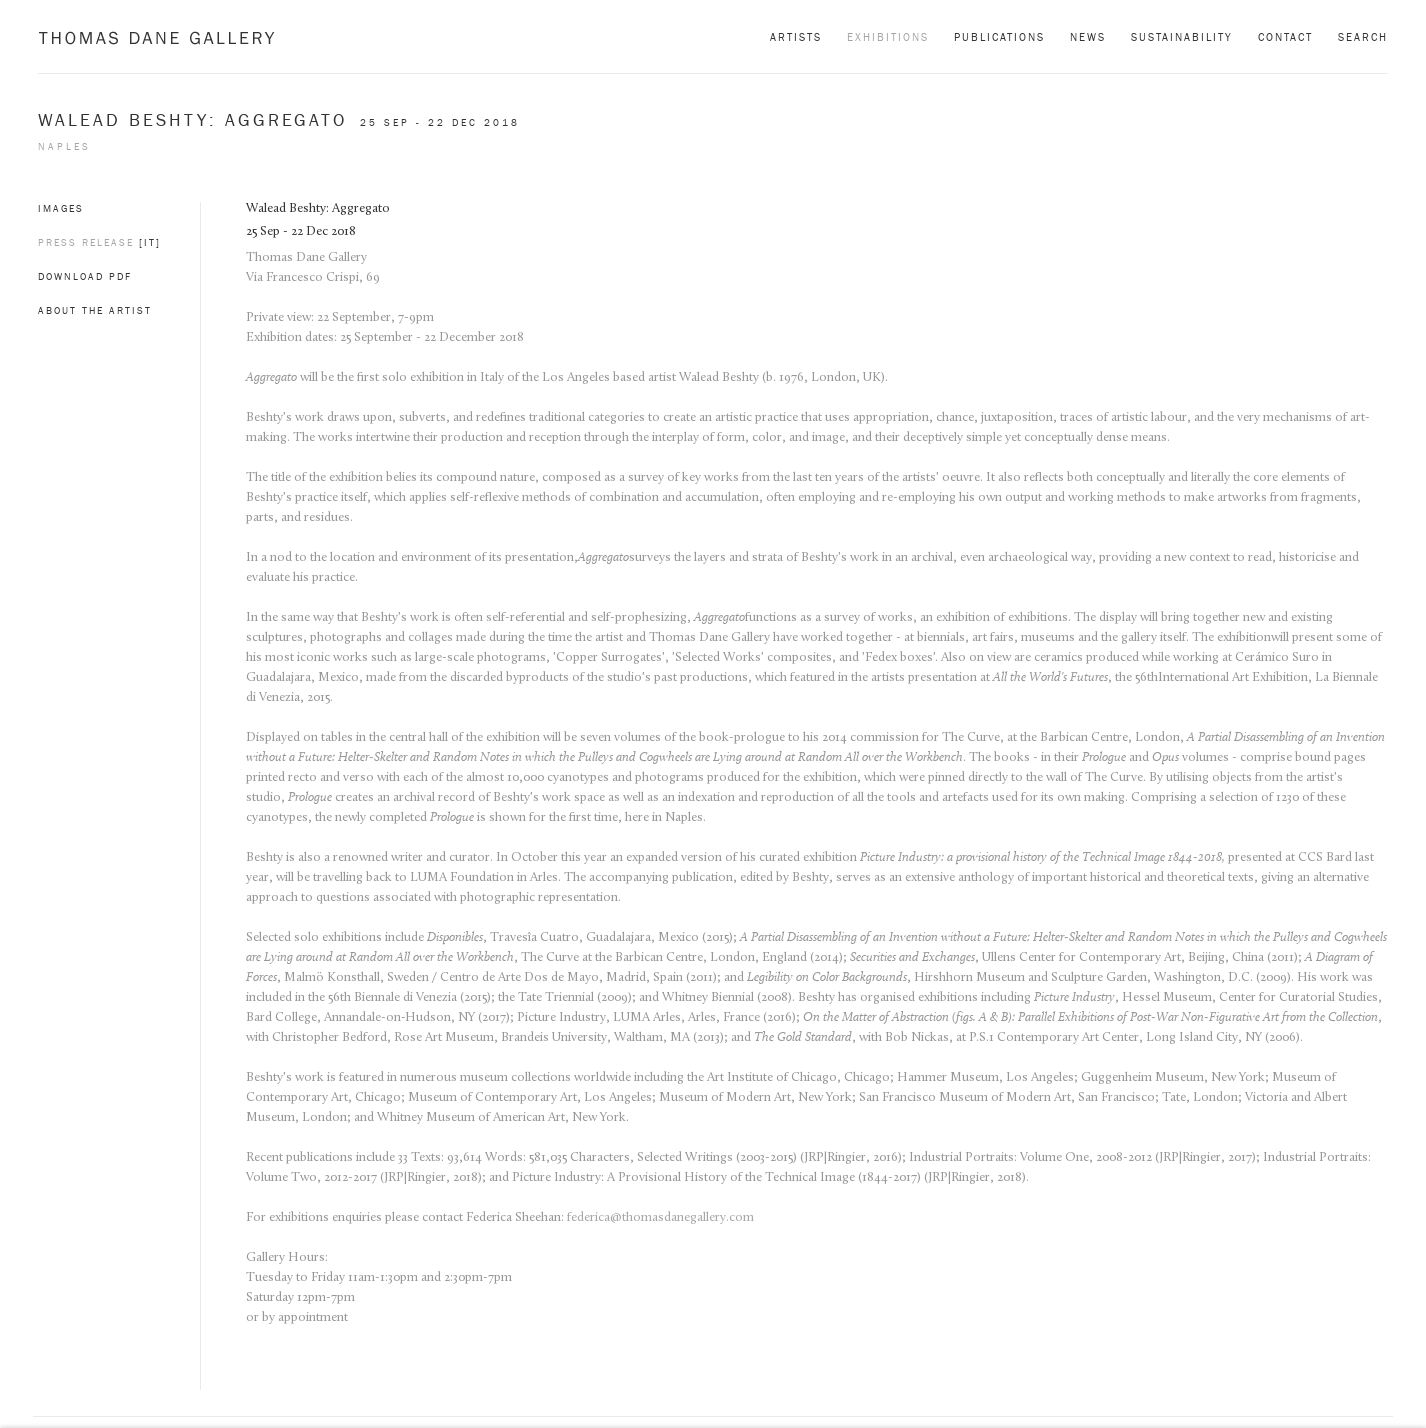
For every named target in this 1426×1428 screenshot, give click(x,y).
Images (61, 208)
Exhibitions (888, 37)
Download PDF (85, 276)
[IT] (150, 242)
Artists (796, 37)
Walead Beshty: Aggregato (196, 120)
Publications (999, 37)
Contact (1285, 37)
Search (1363, 37)
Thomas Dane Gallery (156, 37)
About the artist (95, 310)
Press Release (86, 242)
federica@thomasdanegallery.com (660, 1217)
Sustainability (1182, 37)
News (1088, 37)
